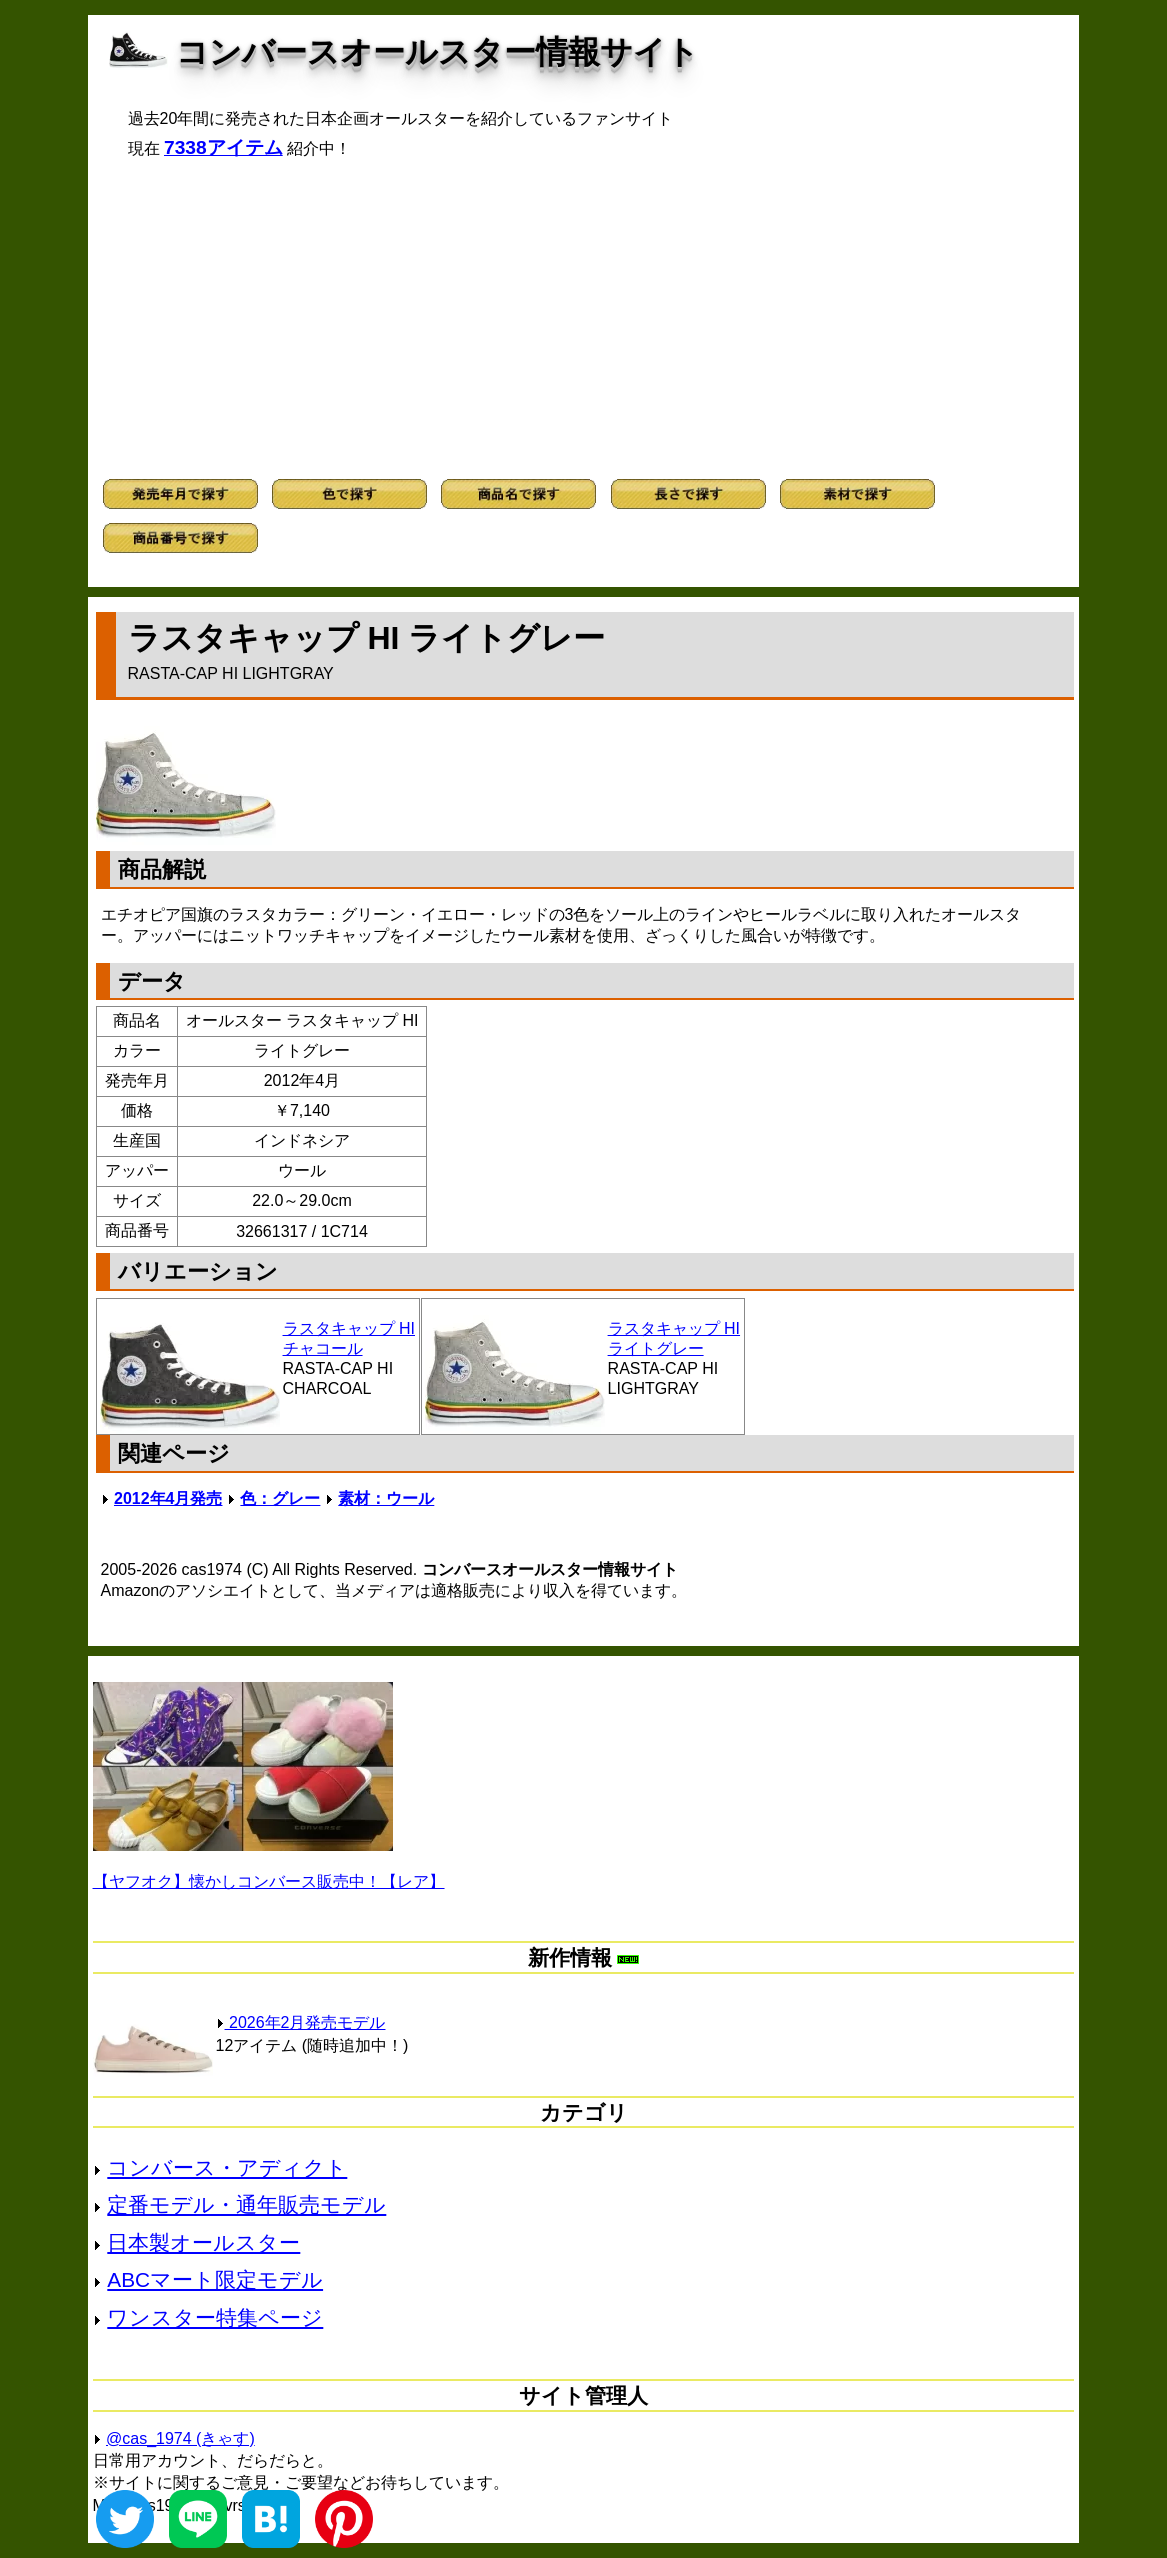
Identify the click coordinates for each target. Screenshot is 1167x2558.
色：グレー (280, 1498)
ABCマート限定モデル (215, 2279)
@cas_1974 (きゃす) (180, 2438)
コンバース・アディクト (227, 2167)
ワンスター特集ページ (215, 2317)
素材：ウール (386, 1498)
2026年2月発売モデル (301, 2022)
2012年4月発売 (168, 1498)
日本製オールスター (203, 2242)
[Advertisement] (584, 319)
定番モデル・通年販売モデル (246, 2204)
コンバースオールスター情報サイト (437, 52)
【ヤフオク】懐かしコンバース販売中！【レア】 (269, 1881)
